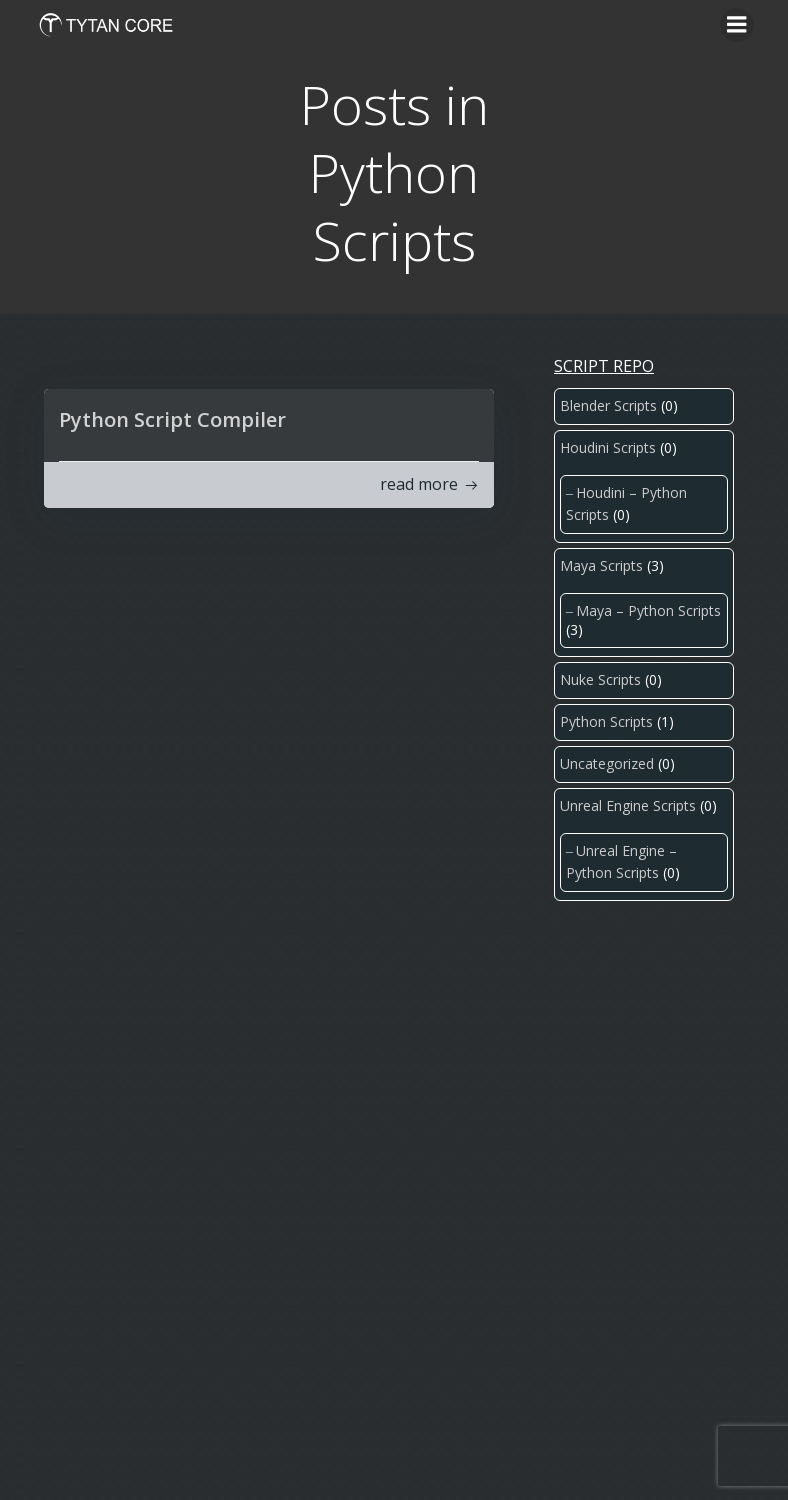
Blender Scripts (608, 405)
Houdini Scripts (608, 447)
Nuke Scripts (600, 679)
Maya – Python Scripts (648, 610)
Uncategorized (607, 763)
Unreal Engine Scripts (628, 805)
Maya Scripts (601, 565)
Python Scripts (606, 721)
